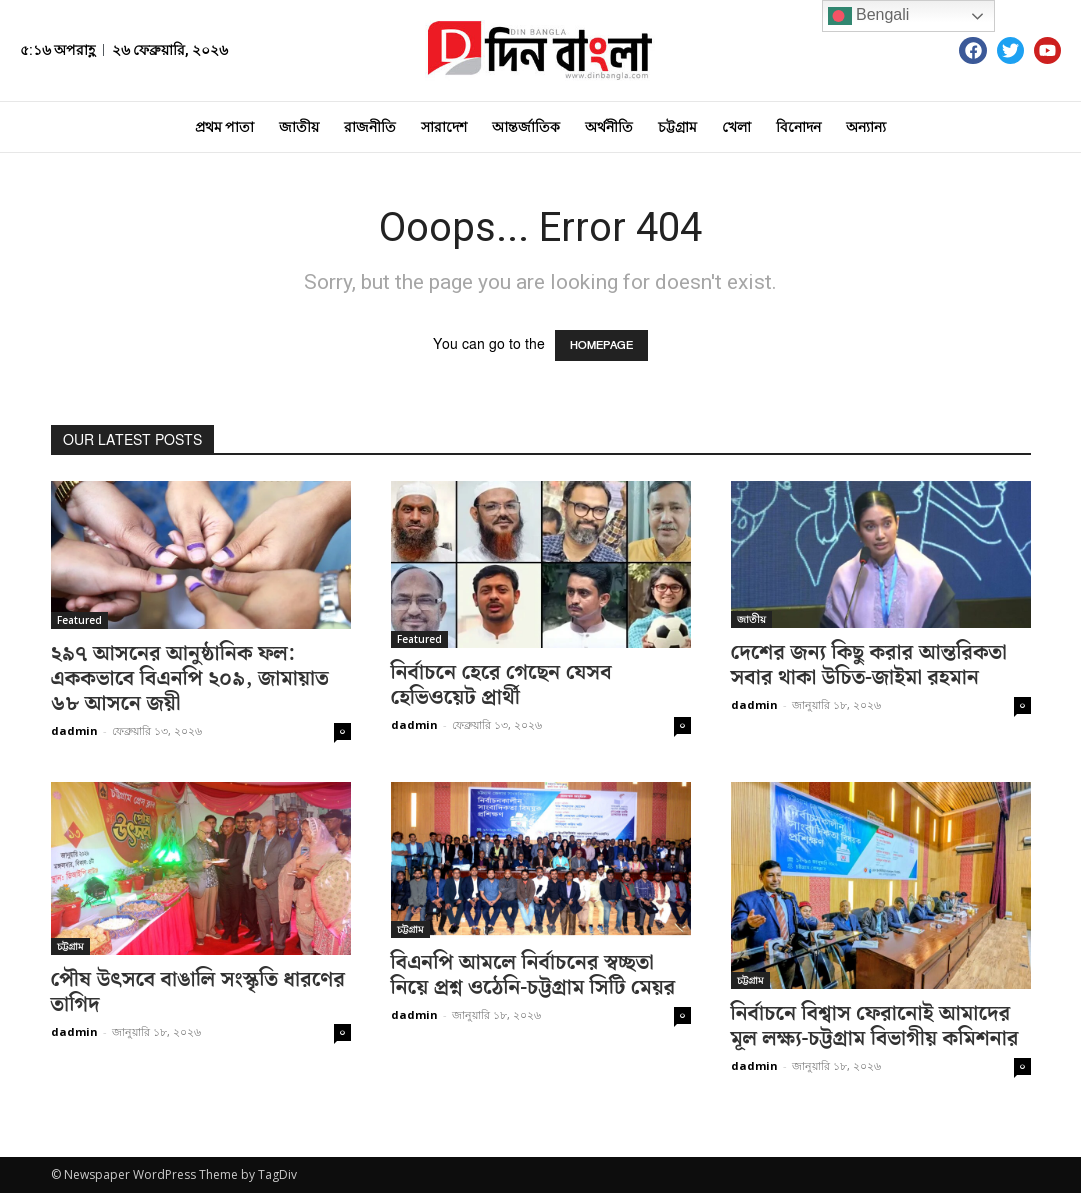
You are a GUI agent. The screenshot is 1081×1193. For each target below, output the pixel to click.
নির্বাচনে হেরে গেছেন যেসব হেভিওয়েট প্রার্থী (501, 685)
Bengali (869, 16)
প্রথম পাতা (224, 127)
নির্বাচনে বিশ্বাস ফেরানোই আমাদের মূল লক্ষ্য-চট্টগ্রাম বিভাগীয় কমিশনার (875, 1026)
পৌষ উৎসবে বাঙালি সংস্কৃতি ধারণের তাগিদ (198, 992)
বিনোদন (798, 127)
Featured (79, 620)
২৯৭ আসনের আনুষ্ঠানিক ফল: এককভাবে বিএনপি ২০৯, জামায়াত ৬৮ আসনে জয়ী (190, 679)
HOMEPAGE (601, 345)
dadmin (74, 730)
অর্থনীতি (609, 127)
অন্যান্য (866, 127)
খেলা (736, 127)
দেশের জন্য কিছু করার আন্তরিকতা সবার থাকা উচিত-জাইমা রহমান (869, 665)
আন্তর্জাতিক (526, 127)
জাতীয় (299, 127)
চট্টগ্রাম (677, 127)
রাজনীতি (370, 127)
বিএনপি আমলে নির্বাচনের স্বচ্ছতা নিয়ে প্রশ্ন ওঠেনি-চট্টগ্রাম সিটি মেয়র (533, 975)
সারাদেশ (444, 127)
